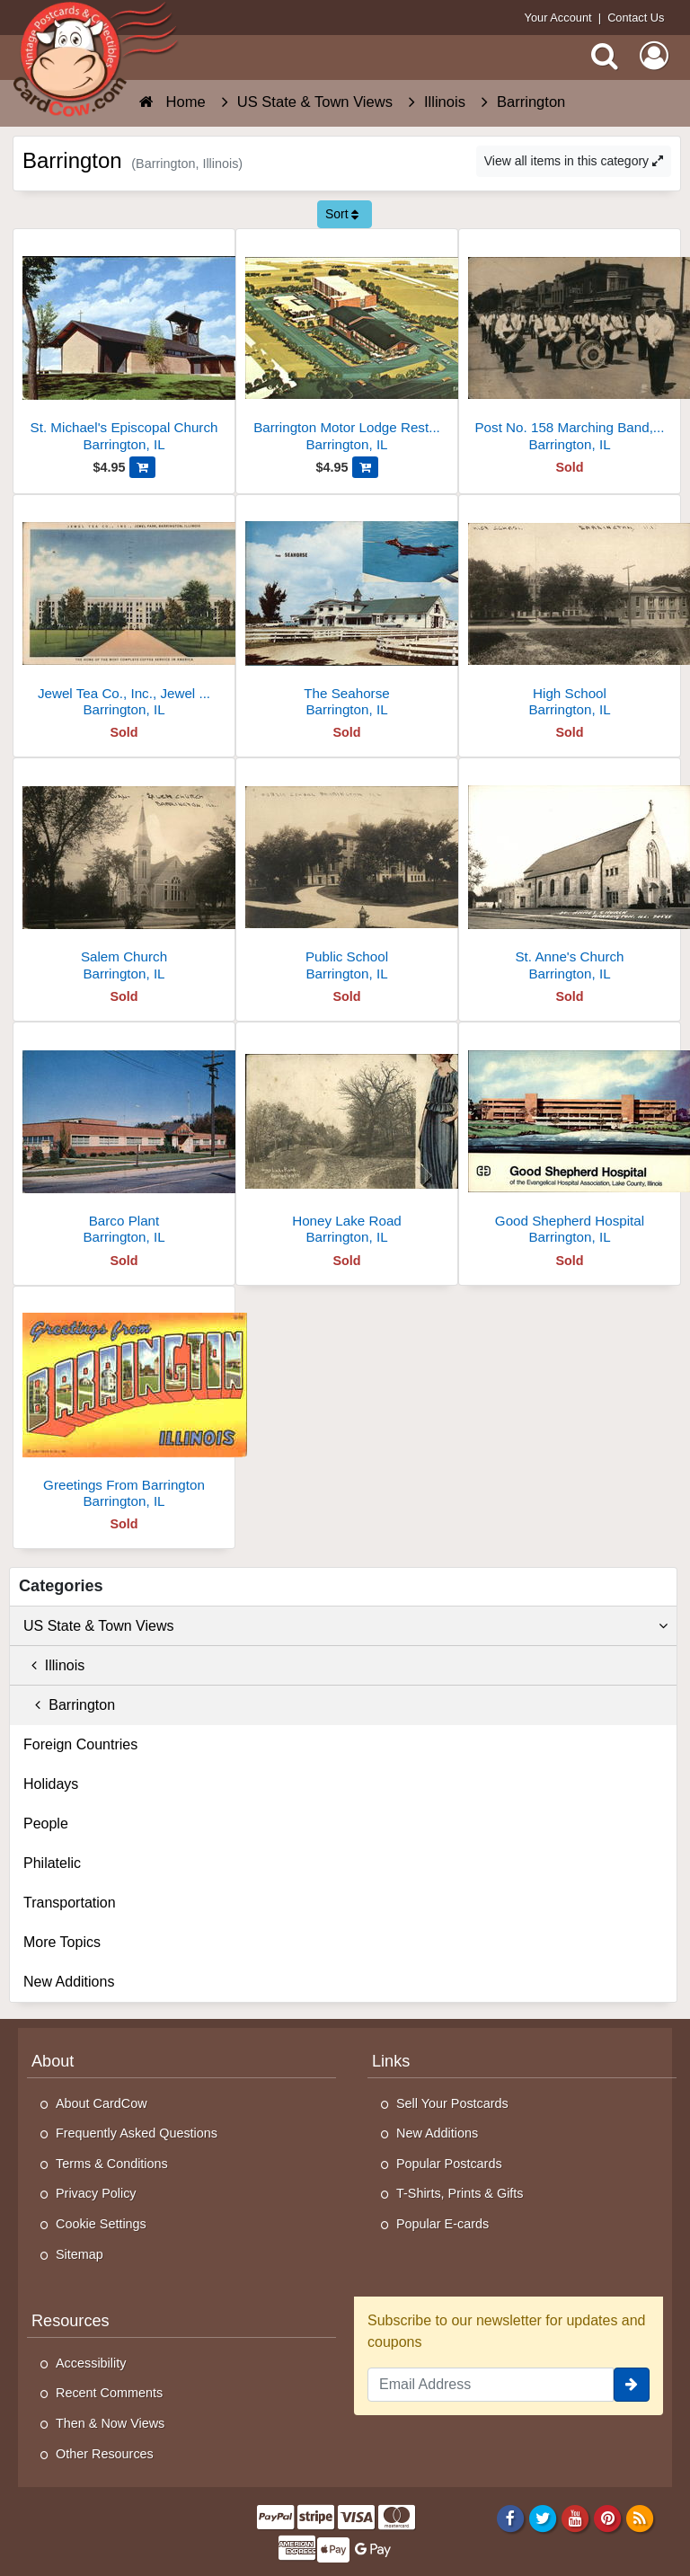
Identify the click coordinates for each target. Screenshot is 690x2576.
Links (391, 2061)
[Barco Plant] (124, 1140)
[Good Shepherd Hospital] (569, 1140)
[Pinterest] (608, 2518)
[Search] (604, 56)
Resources (70, 2321)
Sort (342, 214)
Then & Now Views (110, 2423)
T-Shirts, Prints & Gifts (460, 2193)
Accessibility (91, 2363)
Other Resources (105, 2454)
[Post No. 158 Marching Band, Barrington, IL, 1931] (569, 347)
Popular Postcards (449, 2163)
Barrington (69, 1705)
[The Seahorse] (346, 613)
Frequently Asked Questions (136, 2133)
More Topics (62, 1942)
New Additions (68, 1981)
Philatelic (52, 1863)
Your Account (558, 17)
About (52, 2061)
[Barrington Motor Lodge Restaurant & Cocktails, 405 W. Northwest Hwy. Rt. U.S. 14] (346, 347)
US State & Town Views (345, 1626)
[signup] (632, 2385)
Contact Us (635, 17)
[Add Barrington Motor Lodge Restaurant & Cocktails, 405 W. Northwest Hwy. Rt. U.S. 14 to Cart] (365, 467)
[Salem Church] (124, 876)
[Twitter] (543, 2518)
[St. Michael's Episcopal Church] (124, 347)
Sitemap (79, 2254)
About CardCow (101, 2103)
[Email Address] (490, 2385)
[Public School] (346, 876)
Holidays (50, 1784)
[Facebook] (510, 2518)
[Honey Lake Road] (346, 1140)
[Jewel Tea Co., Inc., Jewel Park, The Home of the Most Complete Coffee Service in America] (124, 613)
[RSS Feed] (640, 2518)
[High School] (569, 613)
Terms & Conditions (112, 2163)
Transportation (69, 1902)
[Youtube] (575, 2518)
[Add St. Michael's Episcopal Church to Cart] (142, 467)
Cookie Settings (101, 2224)
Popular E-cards (442, 2224)
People (45, 1823)
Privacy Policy (96, 2193)
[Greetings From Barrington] (124, 1405)
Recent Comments (109, 2393)
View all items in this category (573, 161)
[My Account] (654, 56)
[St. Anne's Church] (569, 876)
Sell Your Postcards (452, 2103)
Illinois (53, 1665)
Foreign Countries (80, 1744)
